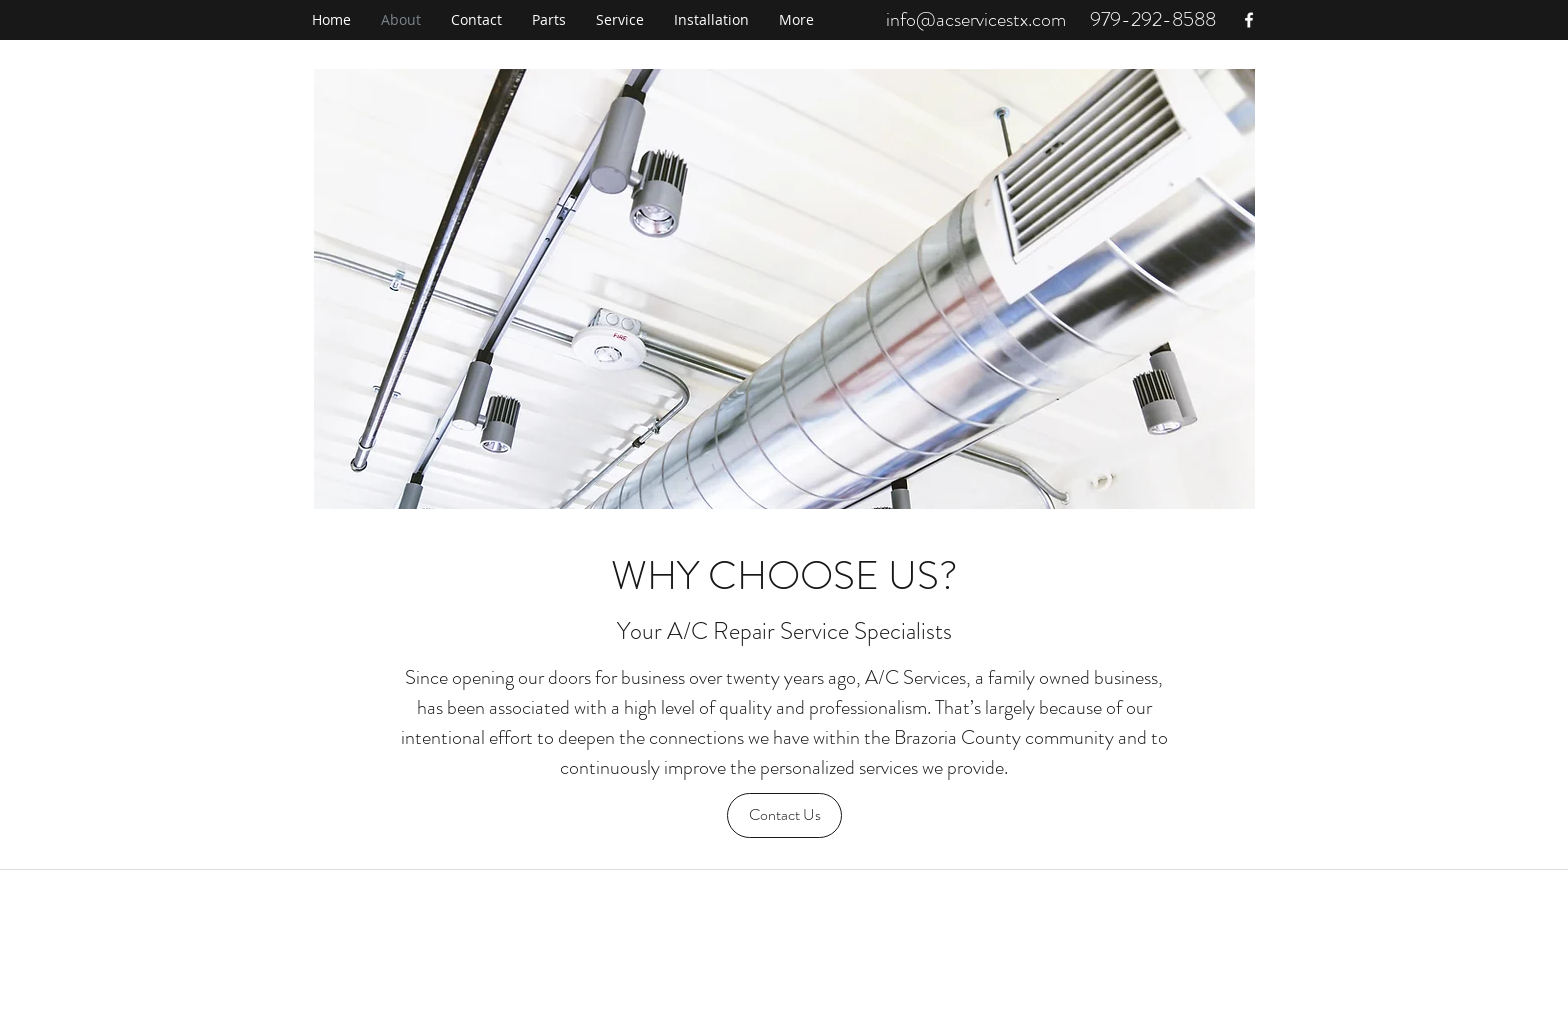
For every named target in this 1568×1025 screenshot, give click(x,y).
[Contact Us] (784, 815)
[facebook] (1249, 20)
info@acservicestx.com (976, 19)
